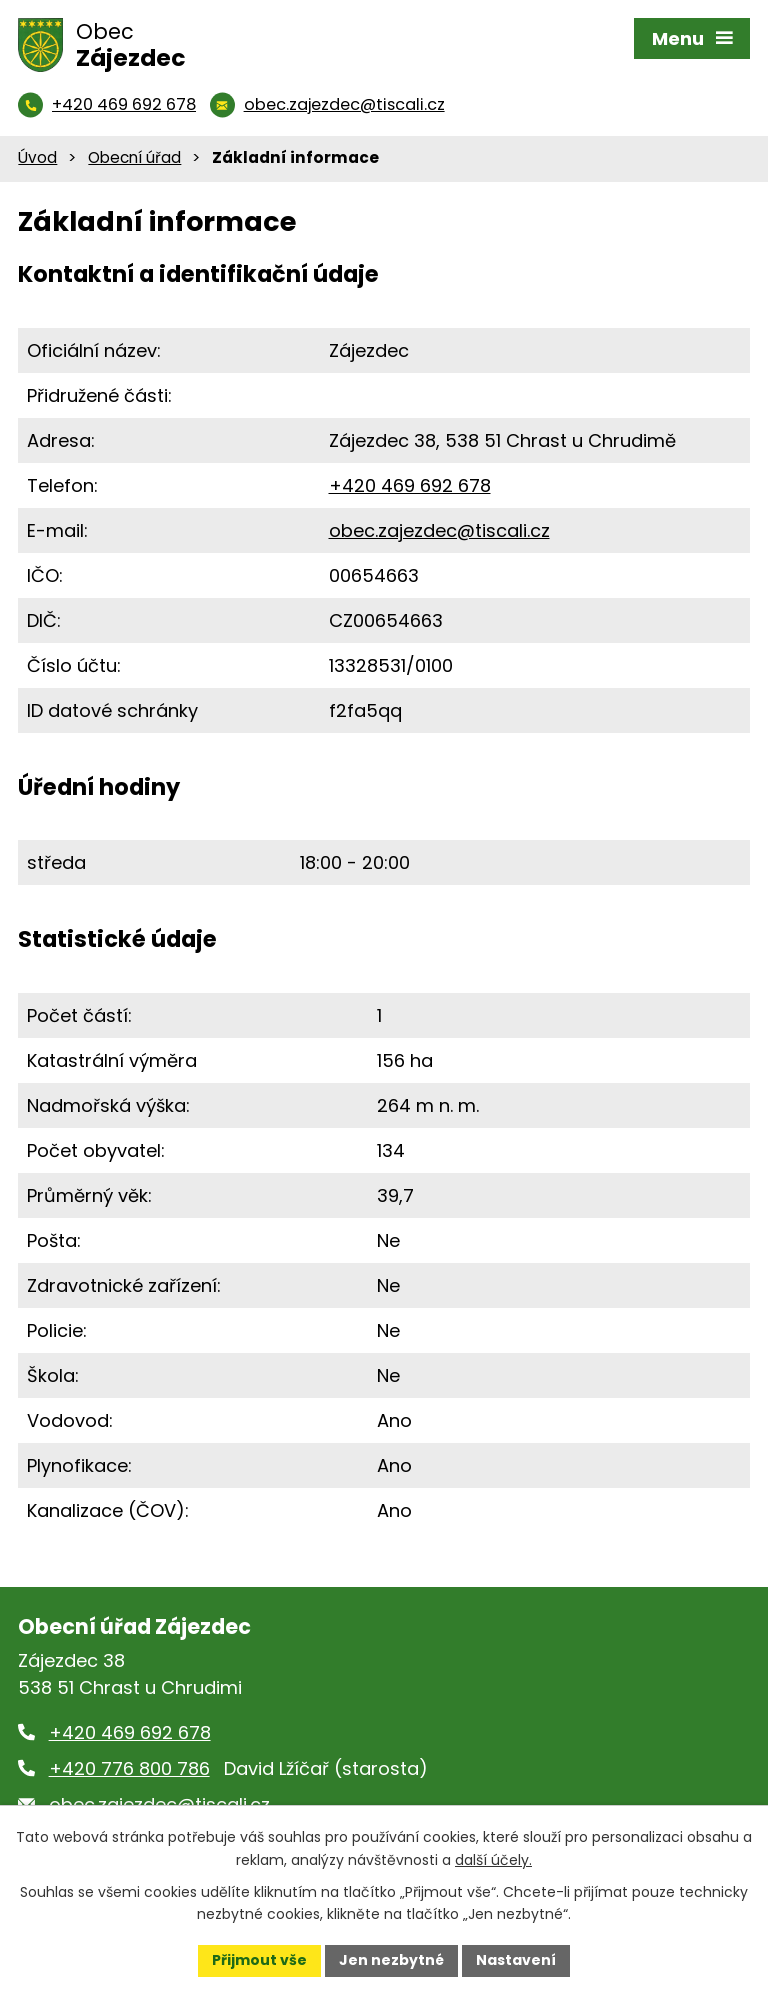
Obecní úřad (134, 157)
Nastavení (516, 1960)
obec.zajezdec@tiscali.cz (439, 530)
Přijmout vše (259, 1960)
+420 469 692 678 (410, 485)
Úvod (37, 157)
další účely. (493, 1860)
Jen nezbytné (391, 1960)
